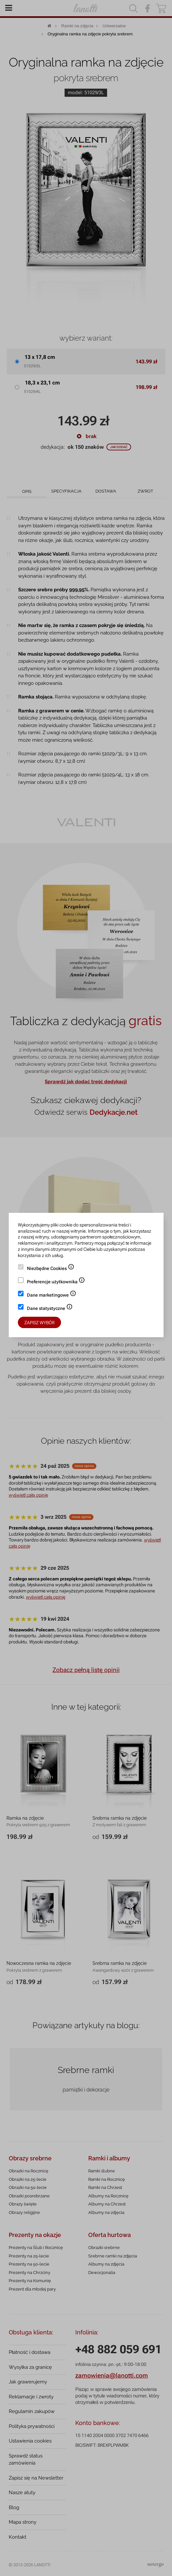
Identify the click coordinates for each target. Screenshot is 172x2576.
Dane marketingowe (51, 1295)
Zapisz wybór (39, 1322)
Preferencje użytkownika (56, 1282)
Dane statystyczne (50, 1309)
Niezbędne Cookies (50, 1269)
